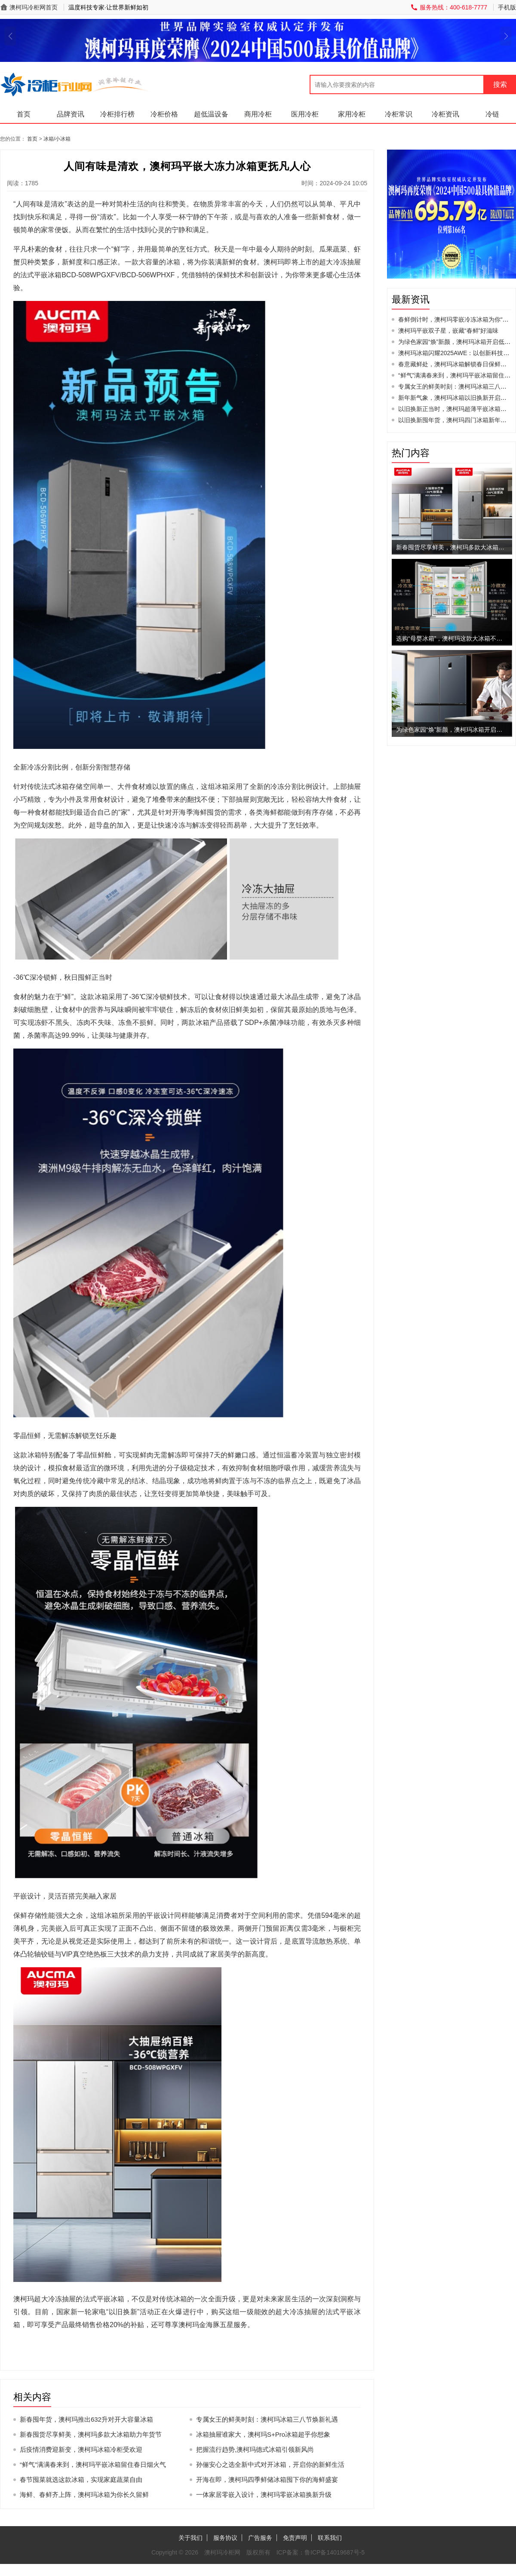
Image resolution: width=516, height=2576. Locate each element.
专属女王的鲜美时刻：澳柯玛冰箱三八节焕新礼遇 (267, 2419)
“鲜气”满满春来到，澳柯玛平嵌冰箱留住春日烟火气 (93, 2464)
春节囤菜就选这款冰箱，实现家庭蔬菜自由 (81, 2479)
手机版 (507, 7)
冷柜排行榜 (117, 114)
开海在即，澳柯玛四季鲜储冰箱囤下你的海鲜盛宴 (267, 2479)
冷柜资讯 (445, 114)
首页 (24, 114)
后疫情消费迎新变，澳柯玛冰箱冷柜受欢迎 (81, 2449)
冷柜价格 (164, 114)
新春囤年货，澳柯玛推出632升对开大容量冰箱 (86, 2419)
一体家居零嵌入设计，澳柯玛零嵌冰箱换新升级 (264, 2494)
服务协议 (225, 2537)
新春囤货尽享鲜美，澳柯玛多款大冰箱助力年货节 (91, 2434)
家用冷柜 (352, 114)
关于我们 (190, 2537)
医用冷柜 (305, 114)
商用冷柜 (258, 114)
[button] (10, 36)
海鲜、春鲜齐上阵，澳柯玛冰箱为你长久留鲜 (84, 2494)
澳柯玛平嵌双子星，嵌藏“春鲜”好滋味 (448, 330)
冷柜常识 (398, 114)
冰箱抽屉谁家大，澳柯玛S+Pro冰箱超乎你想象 (263, 2434)
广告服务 (260, 2537)
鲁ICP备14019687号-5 (334, 2552)
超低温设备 (211, 114)
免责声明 (295, 2537)
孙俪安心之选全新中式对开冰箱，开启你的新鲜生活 (270, 2464)
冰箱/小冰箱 (57, 139)
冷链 (492, 114)
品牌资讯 (70, 114)
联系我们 (330, 2537)
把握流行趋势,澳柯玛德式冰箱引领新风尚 (255, 2449)
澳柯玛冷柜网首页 (33, 7)
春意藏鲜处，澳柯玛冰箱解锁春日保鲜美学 (455, 364)
